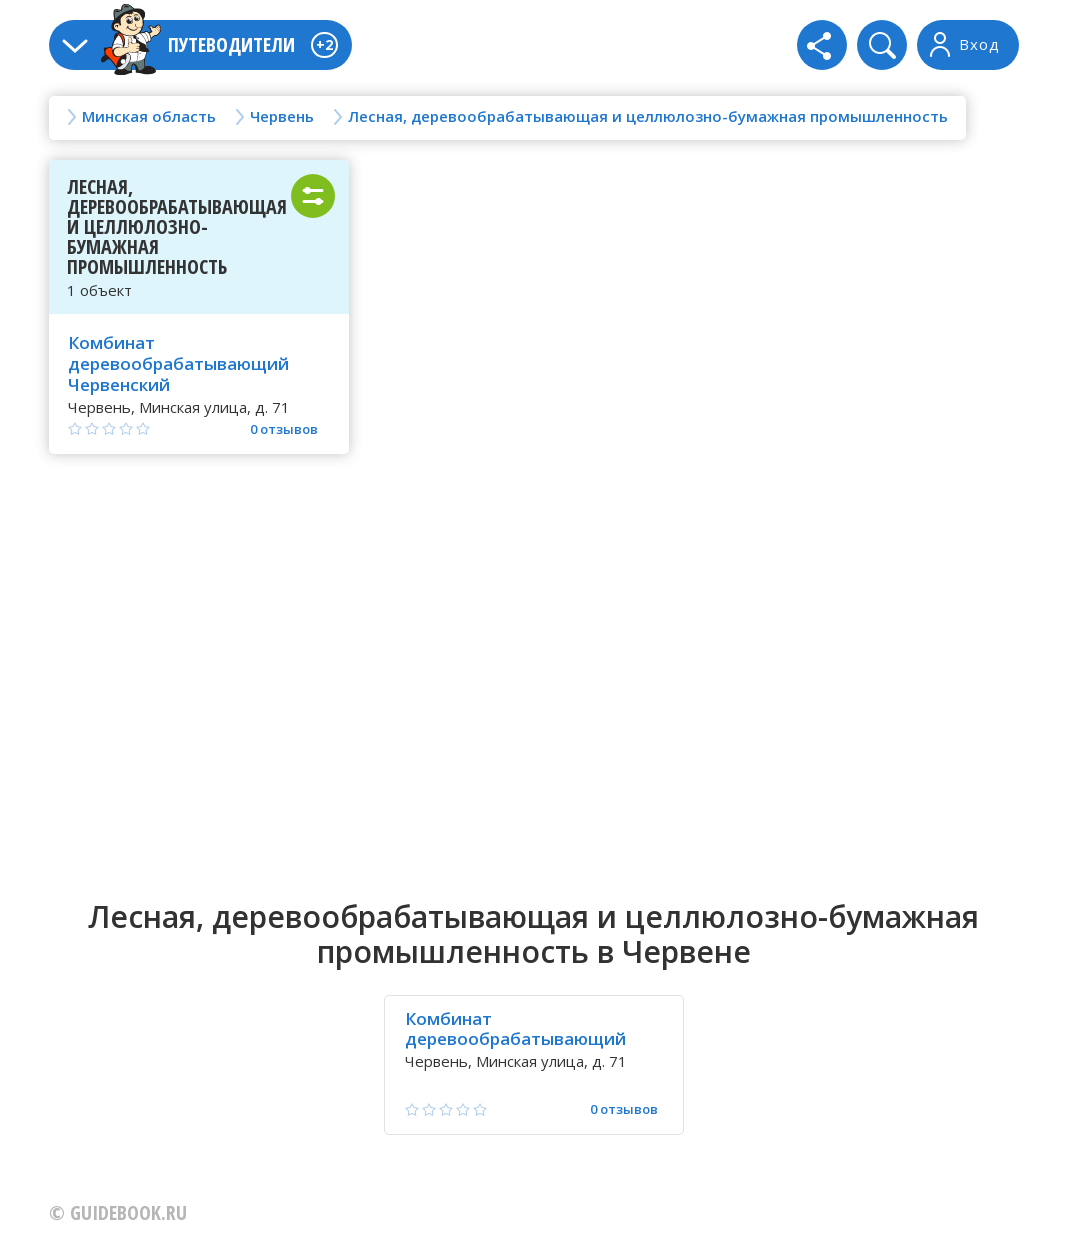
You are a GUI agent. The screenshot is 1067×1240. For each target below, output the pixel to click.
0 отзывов (284, 429)
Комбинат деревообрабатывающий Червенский (178, 363)
